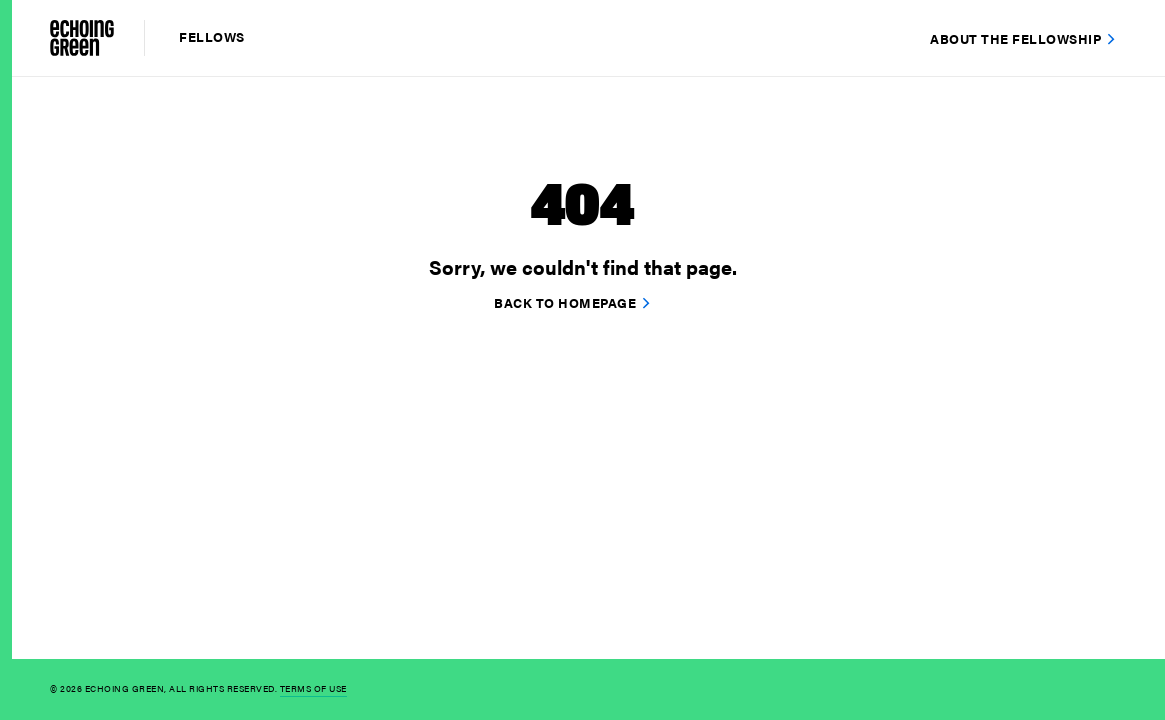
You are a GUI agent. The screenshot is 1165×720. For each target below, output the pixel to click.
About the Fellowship (1015, 38)
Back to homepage (565, 302)
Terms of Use (313, 688)
